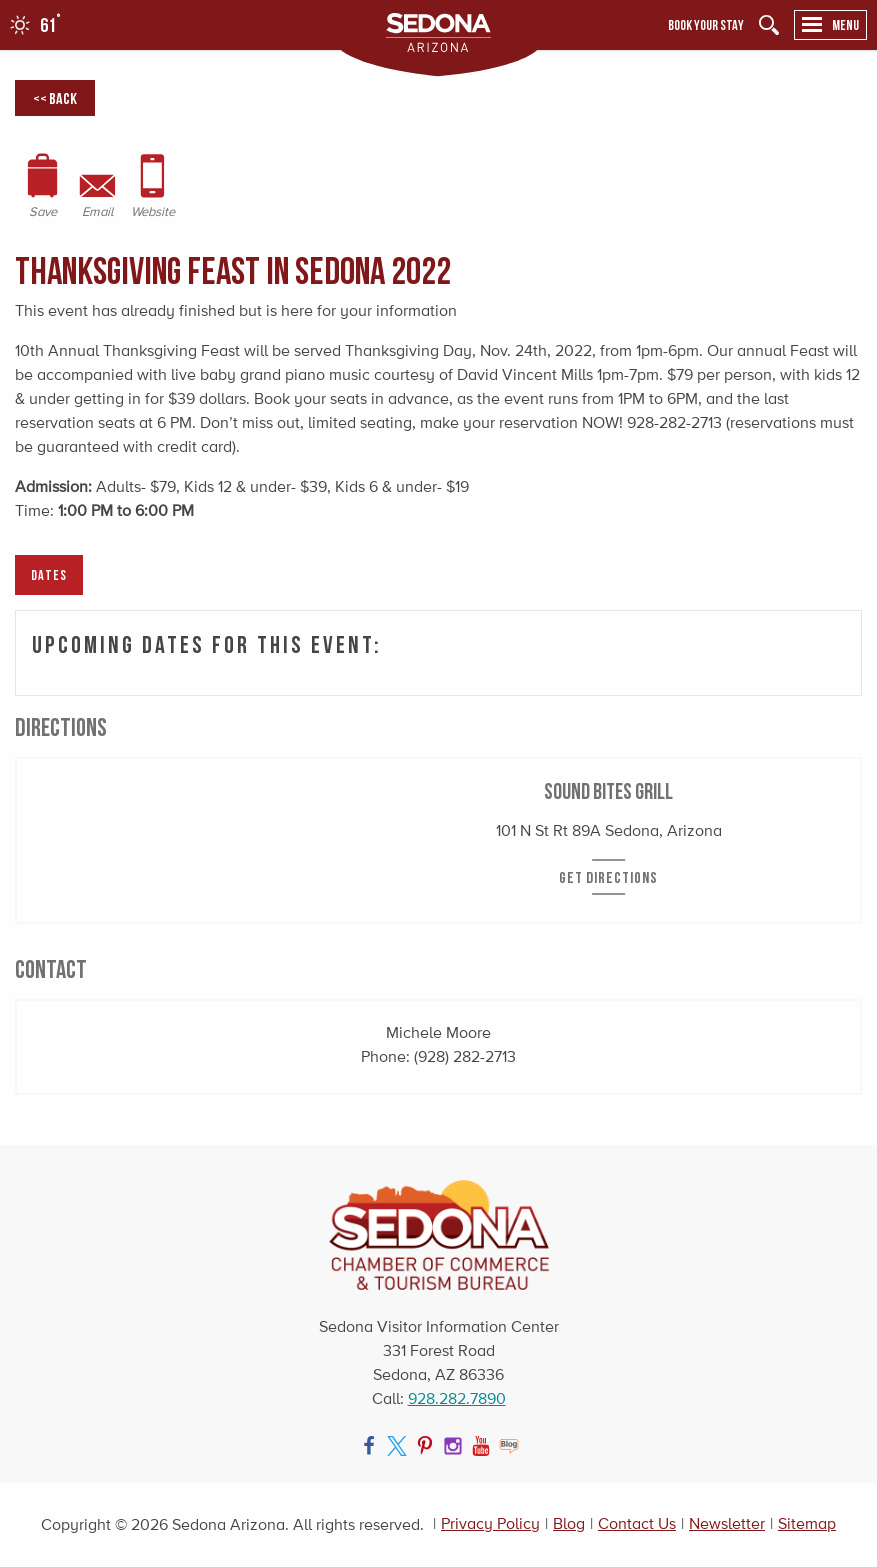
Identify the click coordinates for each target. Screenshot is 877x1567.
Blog (569, 1523)
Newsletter (727, 1523)
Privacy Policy (490, 1523)
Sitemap (807, 1523)
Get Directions (608, 877)
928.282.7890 (457, 1398)
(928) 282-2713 (465, 1056)
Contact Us (637, 1523)
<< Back (55, 98)
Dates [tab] (49, 574)
